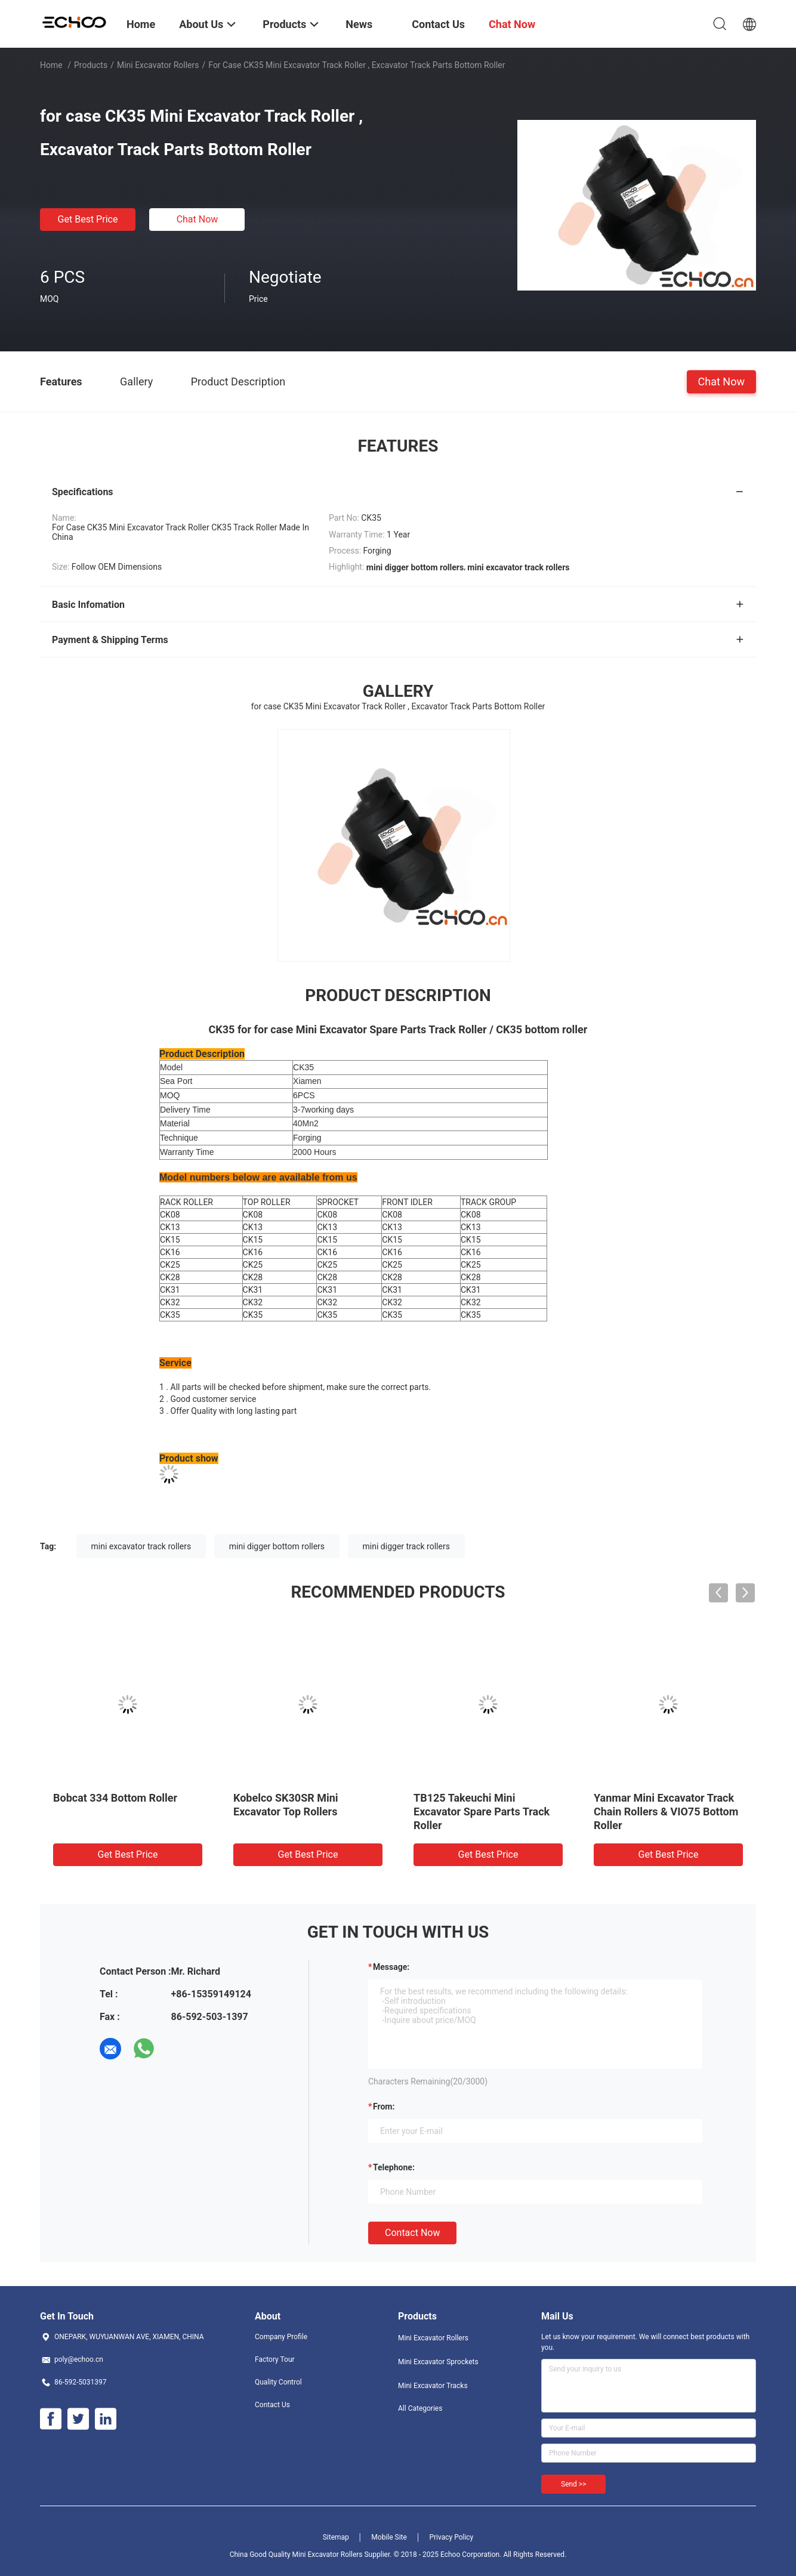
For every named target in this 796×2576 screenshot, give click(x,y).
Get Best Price (88, 219)
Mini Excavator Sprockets (438, 2362)
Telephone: (394, 2167)
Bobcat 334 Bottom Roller (115, 1798)
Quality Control (278, 2382)
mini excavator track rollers (141, 1546)
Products (90, 65)
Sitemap (336, 2537)
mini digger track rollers (406, 1546)
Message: (391, 1967)
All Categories (420, 2408)
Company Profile (281, 2337)
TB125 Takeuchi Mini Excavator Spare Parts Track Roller (482, 1811)
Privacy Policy (451, 2537)
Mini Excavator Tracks (433, 2386)
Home (51, 65)
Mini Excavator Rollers (158, 65)
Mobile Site (389, 2537)
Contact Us (272, 2405)
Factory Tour (275, 2359)
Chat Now (197, 219)
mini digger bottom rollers (277, 1546)
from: (383, 2106)
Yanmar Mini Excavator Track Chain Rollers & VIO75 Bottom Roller (666, 1811)
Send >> (573, 2484)
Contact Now (412, 2232)
